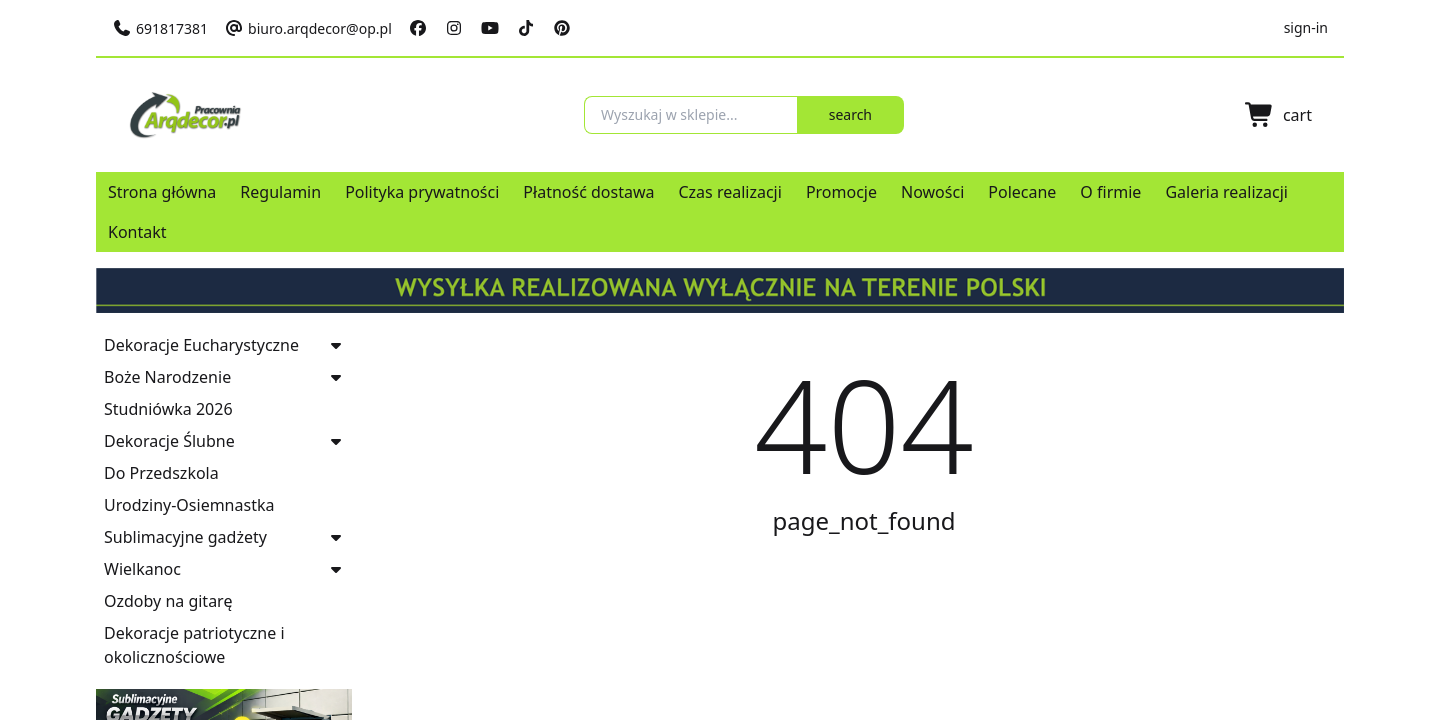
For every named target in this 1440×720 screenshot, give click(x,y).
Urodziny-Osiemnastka (189, 505)
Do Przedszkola (161, 473)
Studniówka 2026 (168, 409)
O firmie (1110, 192)
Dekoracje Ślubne (169, 441)
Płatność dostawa (588, 192)
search (883, 114)
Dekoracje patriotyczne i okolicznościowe (194, 645)
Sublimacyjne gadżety (185, 537)
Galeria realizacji (1226, 192)
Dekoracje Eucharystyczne (201, 345)
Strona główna (162, 192)
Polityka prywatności (422, 192)
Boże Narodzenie (167, 377)
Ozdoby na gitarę (168, 601)
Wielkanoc (142, 569)
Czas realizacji (729, 192)
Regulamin (280, 192)
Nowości (932, 192)
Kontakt (137, 232)
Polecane (1022, 192)
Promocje (841, 192)
